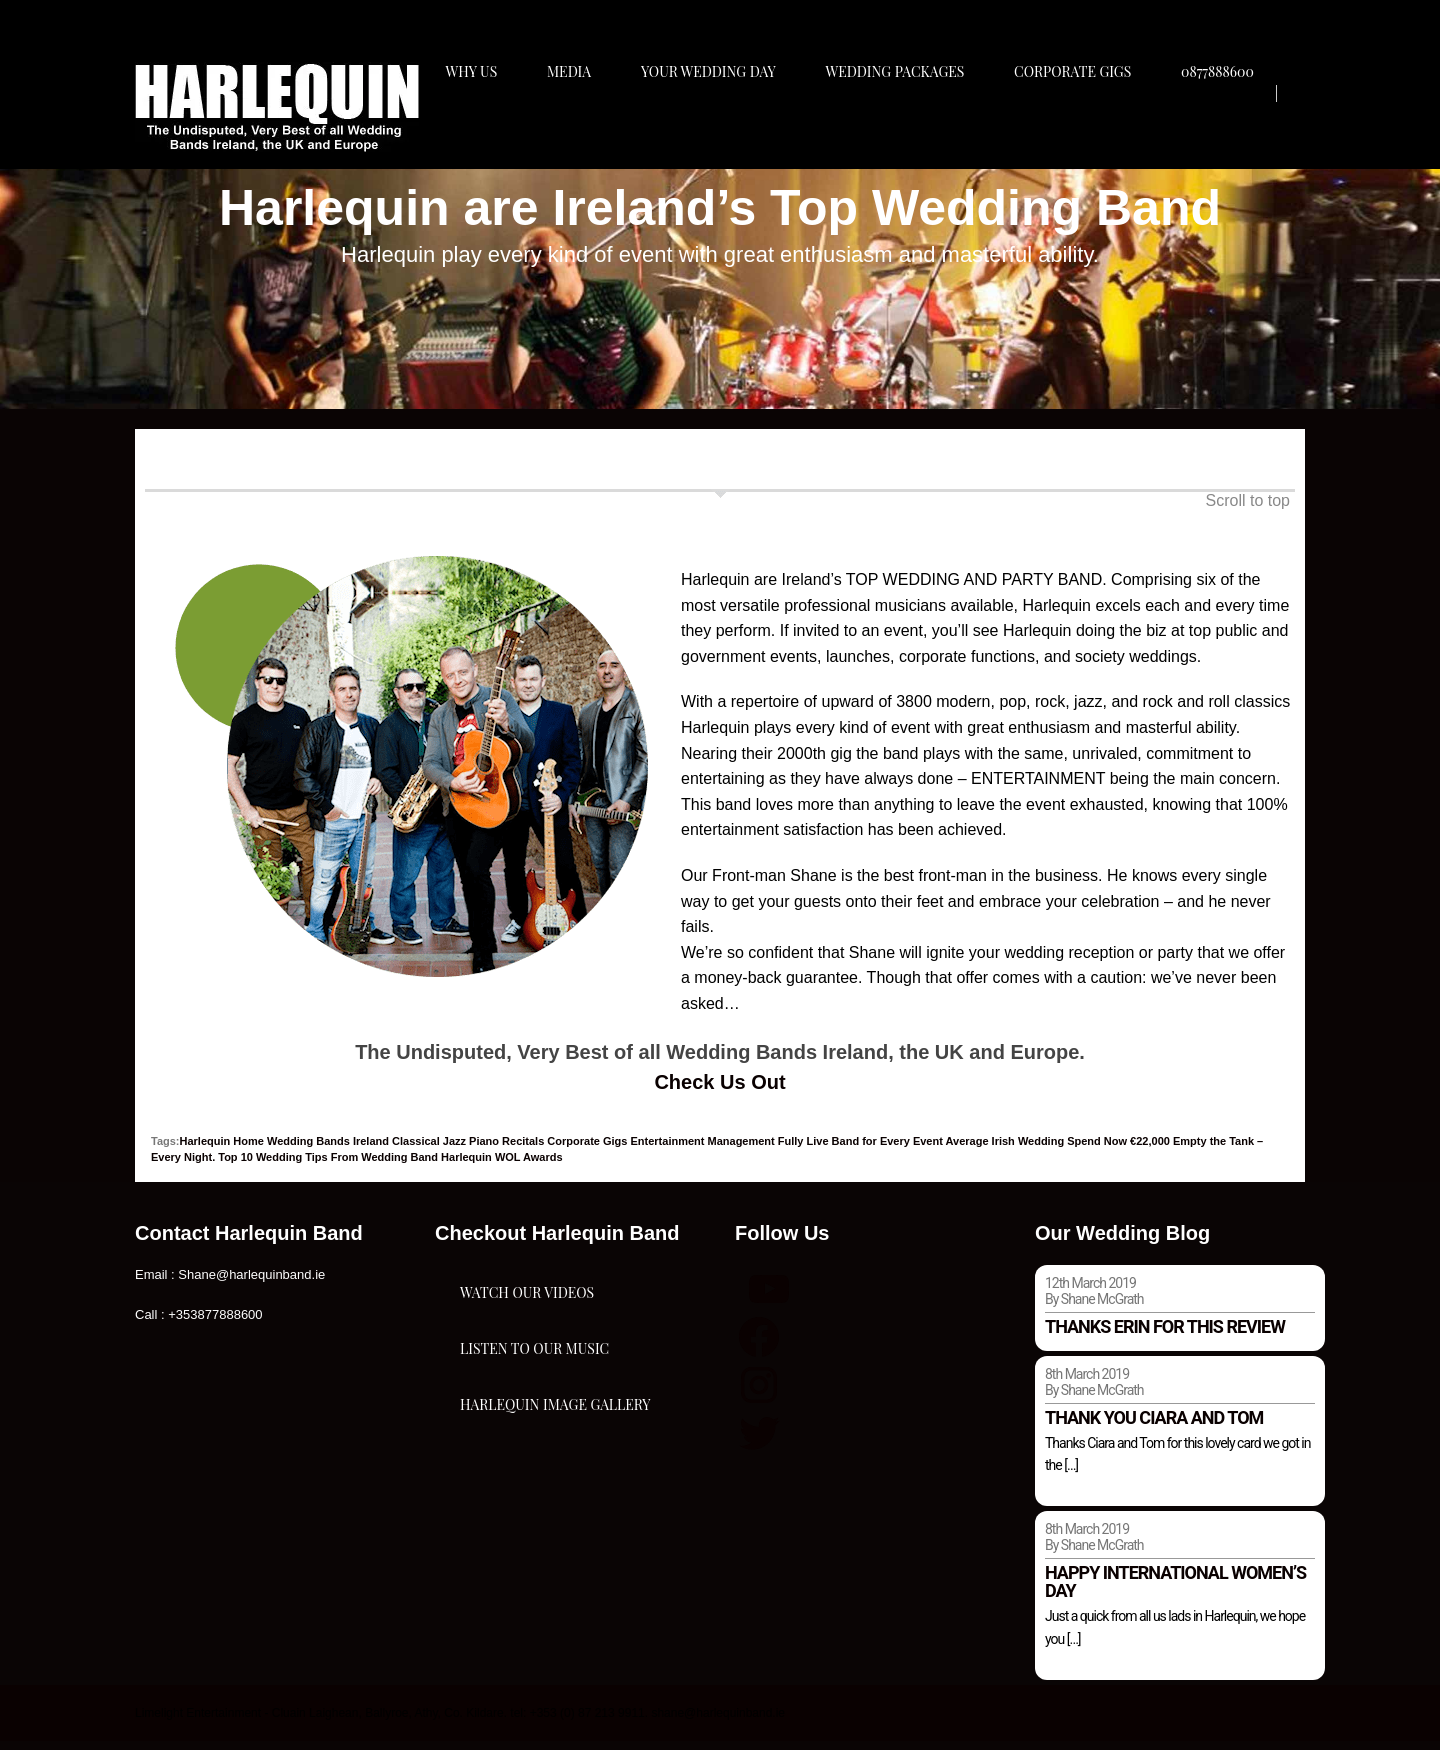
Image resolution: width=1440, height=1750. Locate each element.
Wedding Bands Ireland (328, 1149)
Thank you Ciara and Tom (1154, 1425)
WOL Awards (529, 1166)
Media (574, 126)
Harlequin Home (222, 1149)
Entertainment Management (703, 1149)
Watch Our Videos (527, 1322)
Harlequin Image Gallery (555, 1522)
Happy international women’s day (1175, 1590)
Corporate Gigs (1089, 126)
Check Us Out (719, 1090)
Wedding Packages (908, 126)
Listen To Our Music (534, 1422)
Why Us (473, 126)
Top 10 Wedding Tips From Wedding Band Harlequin (355, 1166)
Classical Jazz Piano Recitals (468, 1149)
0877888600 (1238, 126)
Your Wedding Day (717, 126)
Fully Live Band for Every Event (860, 1149)
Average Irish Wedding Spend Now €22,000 (1058, 1149)
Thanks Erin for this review (1165, 1334)
